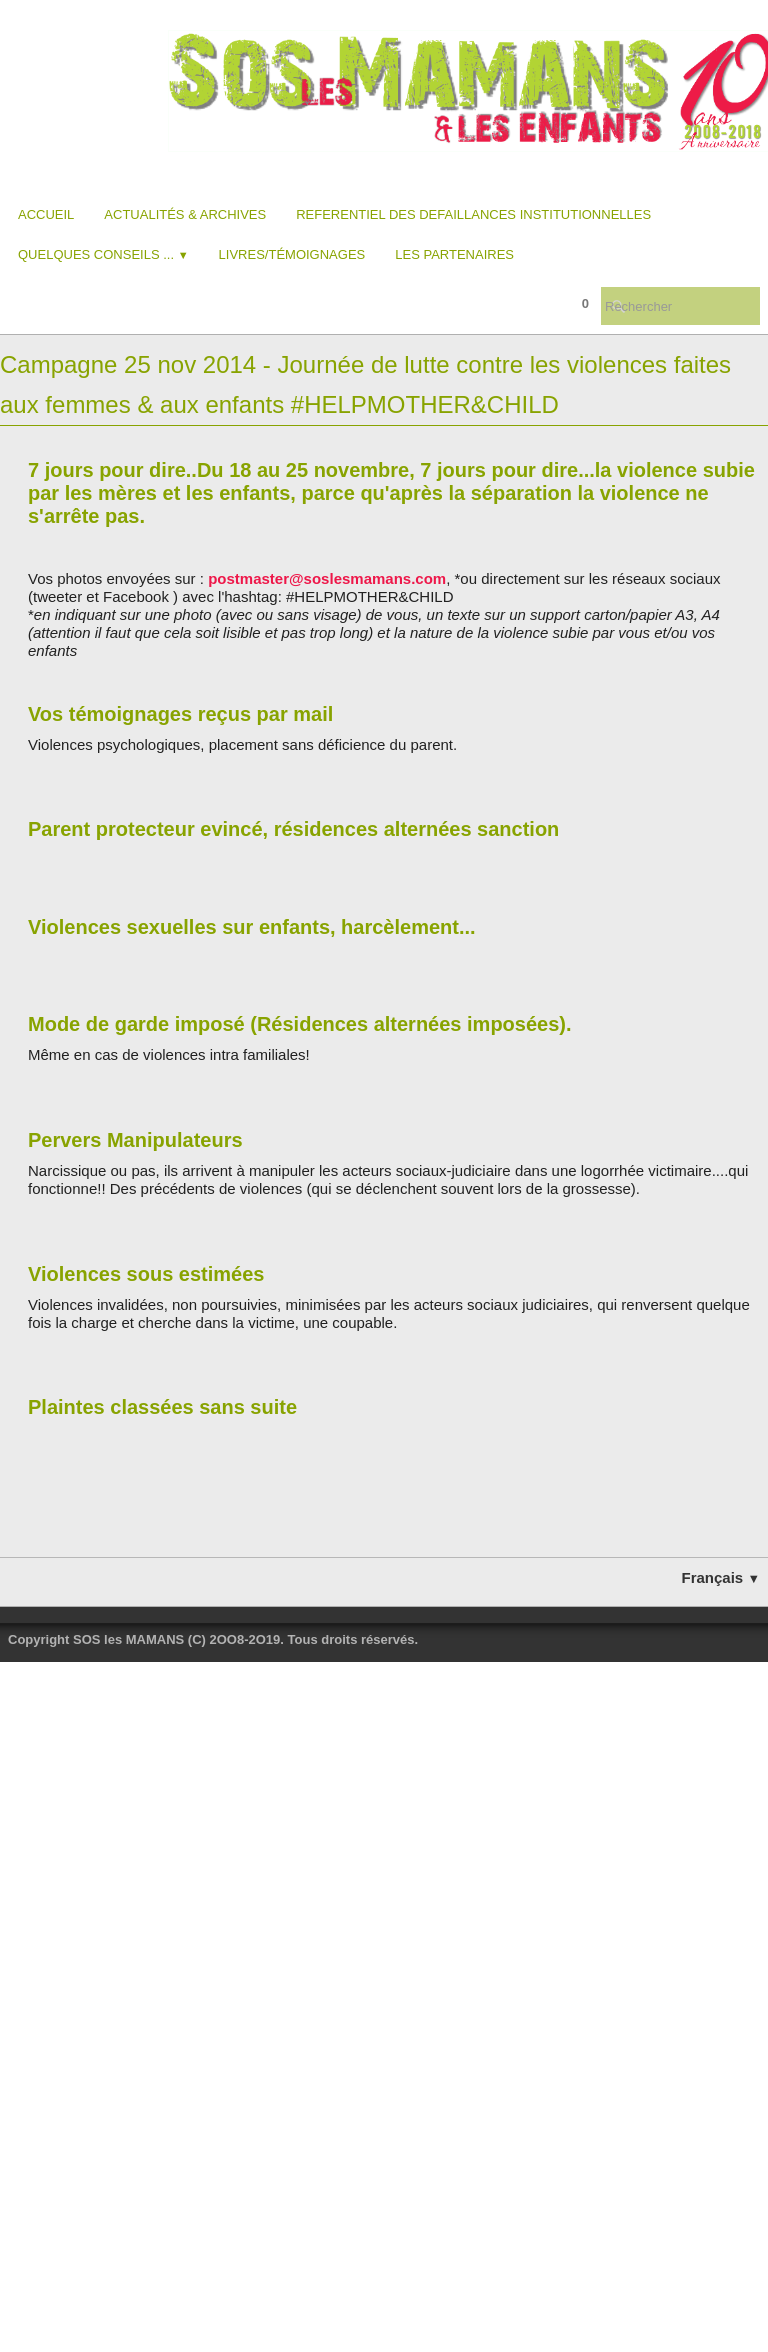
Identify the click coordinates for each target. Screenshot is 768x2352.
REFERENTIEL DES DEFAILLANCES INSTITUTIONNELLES (473, 214)
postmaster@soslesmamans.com (327, 578)
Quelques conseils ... (103, 254)
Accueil (46, 214)
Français (721, 1577)
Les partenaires (454, 254)
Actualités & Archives (185, 214)
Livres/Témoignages (292, 254)
